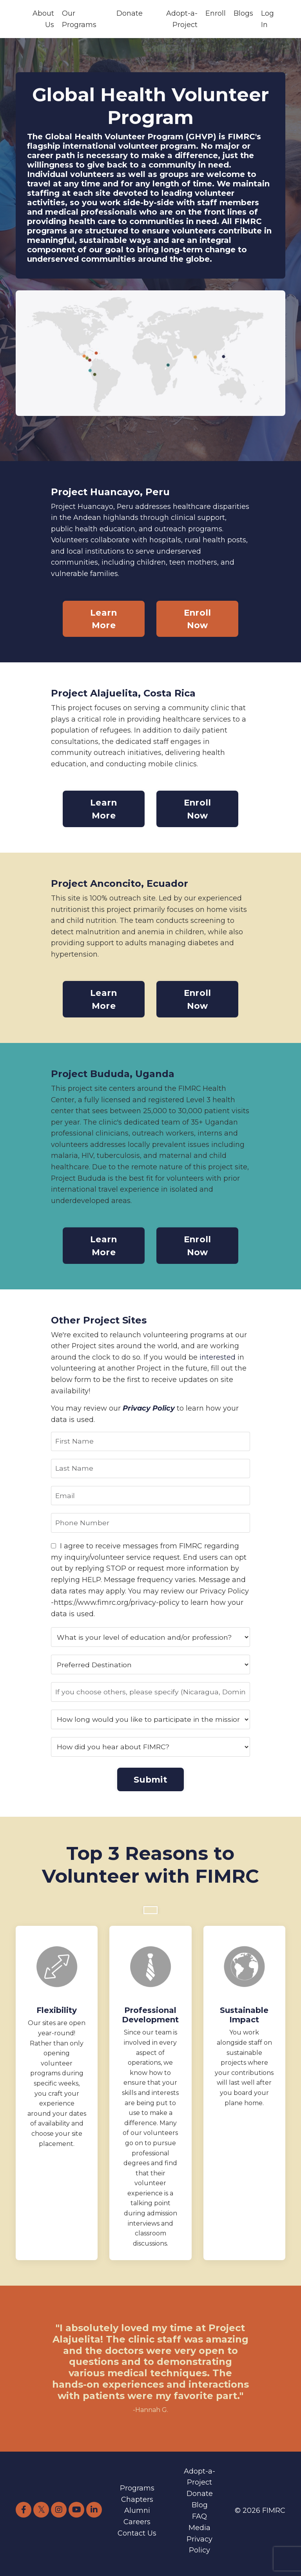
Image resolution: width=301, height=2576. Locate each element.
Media (199, 2533)
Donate (129, 13)
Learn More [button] (103, 620)
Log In (267, 19)
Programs (137, 2494)
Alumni (137, 2516)
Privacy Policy (149, 1412)
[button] (150, 1915)
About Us (43, 19)
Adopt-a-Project (182, 19)
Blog (200, 2511)
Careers (136, 2528)
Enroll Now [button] (197, 620)
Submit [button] (150, 1784)
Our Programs (79, 19)
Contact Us (137, 2539)
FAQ (199, 2522)
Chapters (137, 2505)
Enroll (215, 13)
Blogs (243, 13)
